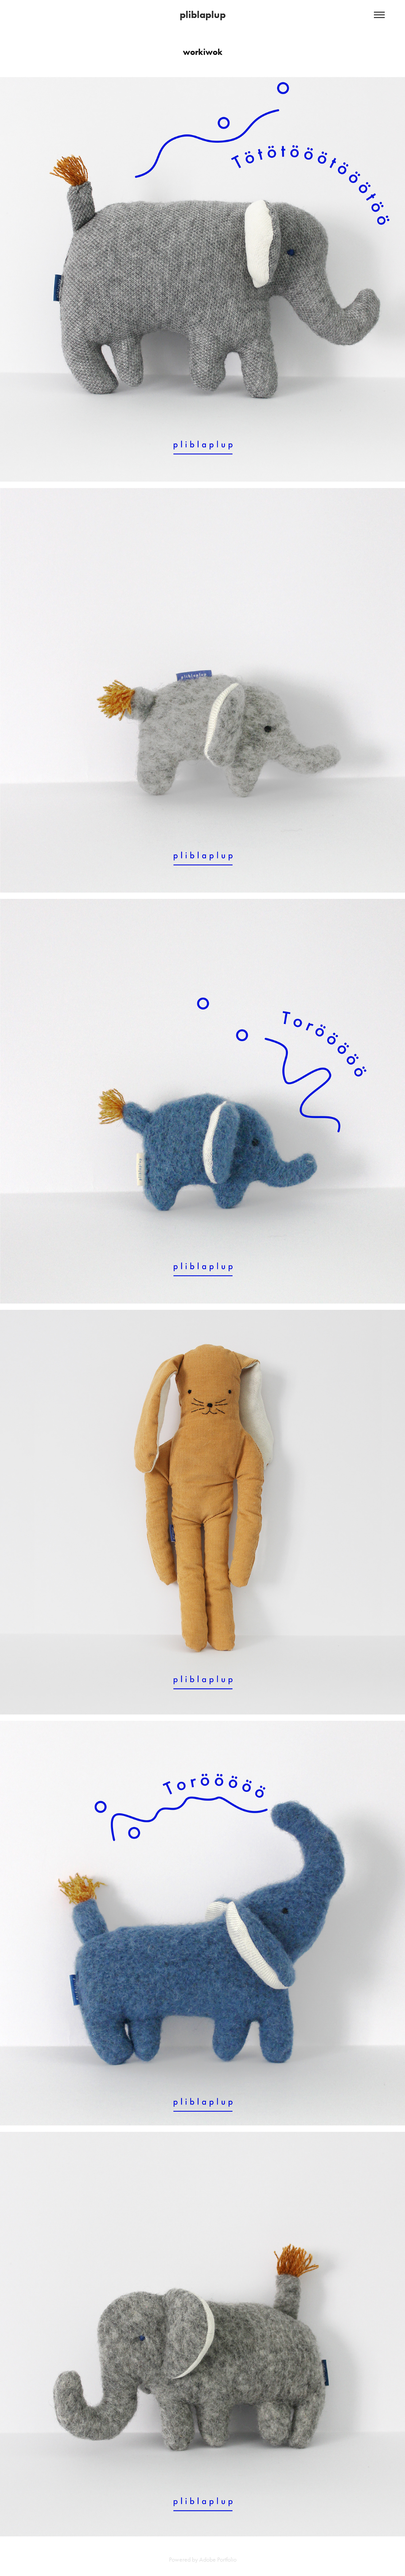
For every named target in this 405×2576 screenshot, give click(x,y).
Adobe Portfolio (218, 2559)
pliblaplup (203, 15)
